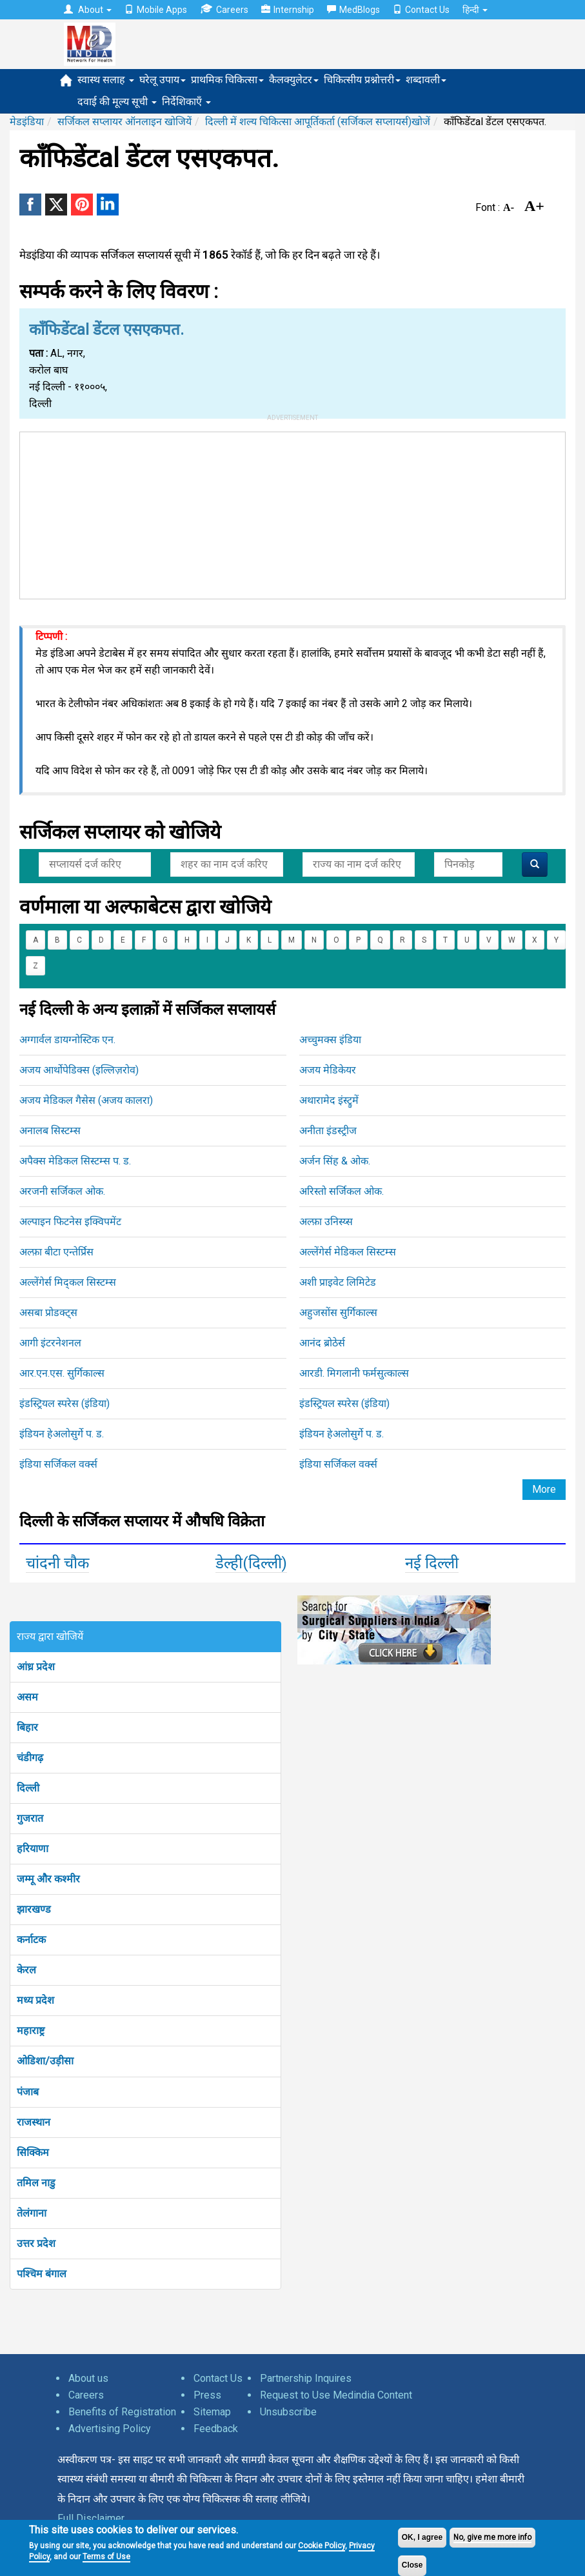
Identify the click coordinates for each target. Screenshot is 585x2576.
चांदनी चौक (57, 1563)
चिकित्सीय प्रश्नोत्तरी (362, 80)
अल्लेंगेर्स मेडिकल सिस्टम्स (347, 1252)
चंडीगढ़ (30, 1758)
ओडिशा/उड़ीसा (45, 2061)
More (544, 1489)
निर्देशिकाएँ (186, 101)
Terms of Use (106, 2556)
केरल (26, 1970)
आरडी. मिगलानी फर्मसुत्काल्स (354, 1373)
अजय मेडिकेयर (327, 1070)
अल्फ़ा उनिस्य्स (326, 1221)
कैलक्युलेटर (294, 80)
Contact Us (421, 10)
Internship (287, 10)
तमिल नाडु (36, 2183)
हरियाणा (32, 1848)
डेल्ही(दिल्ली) (251, 1563)
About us (88, 2378)
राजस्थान (33, 2122)
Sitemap (212, 2412)
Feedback (215, 2428)
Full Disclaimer (90, 2518)
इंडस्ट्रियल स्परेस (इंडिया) (64, 1403)
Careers (224, 9)
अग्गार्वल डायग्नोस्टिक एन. (67, 1039)
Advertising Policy (109, 2428)
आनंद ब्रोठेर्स (322, 1343)
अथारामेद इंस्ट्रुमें (329, 1100)
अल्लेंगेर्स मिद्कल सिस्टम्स (67, 1282)
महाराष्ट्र (31, 2030)
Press (207, 2395)
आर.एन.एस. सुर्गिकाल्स (61, 1373)
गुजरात (30, 1818)
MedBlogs (353, 10)
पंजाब (28, 2092)
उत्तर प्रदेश (36, 2243)
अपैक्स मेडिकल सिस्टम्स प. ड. (75, 1161)
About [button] (88, 10)
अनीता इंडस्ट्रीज (328, 1130)
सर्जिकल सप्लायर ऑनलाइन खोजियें (124, 121)
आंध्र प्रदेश (36, 1667)
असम (27, 1697)
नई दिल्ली (432, 1563)
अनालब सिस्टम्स (50, 1130)
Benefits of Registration (122, 2412)
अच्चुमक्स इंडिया (330, 1039)
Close (412, 2565)
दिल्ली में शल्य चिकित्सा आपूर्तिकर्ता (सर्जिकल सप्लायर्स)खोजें (317, 121)
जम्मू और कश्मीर (48, 1879)
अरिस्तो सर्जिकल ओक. (341, 1191)
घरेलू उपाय (162, 80)
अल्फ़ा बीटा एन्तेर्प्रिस (56, 1252)
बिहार (27, 1727)
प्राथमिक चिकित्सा (227, 80)
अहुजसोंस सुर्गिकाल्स (338, 1312)
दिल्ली (28, 1788)
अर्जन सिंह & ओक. (334, 1161)
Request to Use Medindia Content (336, 2395)
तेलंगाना (31, 2213)
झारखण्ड (34, 1909)
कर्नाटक (31, 1939)
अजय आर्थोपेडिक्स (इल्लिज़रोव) (79, 1070)
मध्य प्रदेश (35, 2000)
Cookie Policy (321, 2545)
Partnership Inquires (306, 2378)
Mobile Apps (155, 10)
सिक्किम (33, 2152)
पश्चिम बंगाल (41, 2274)
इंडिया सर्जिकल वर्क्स (58, 1464)
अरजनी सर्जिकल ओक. (62, 1191)
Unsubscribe (288, 2412)
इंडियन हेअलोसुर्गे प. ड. (61, 1434)
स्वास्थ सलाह (105, 80)
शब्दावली (426, 80)
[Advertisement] (293, 513)
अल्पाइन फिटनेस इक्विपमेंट (70, 1221)
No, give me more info (492, 2537)
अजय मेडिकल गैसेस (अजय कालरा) (86, 1100)
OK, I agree (422, 2537)
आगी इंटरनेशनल (50, 1343)
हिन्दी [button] (475, 10)
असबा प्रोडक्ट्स (48, 1312)
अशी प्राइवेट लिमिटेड (337, 1282)
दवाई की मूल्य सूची (117, 101)
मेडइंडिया (27, 121)
